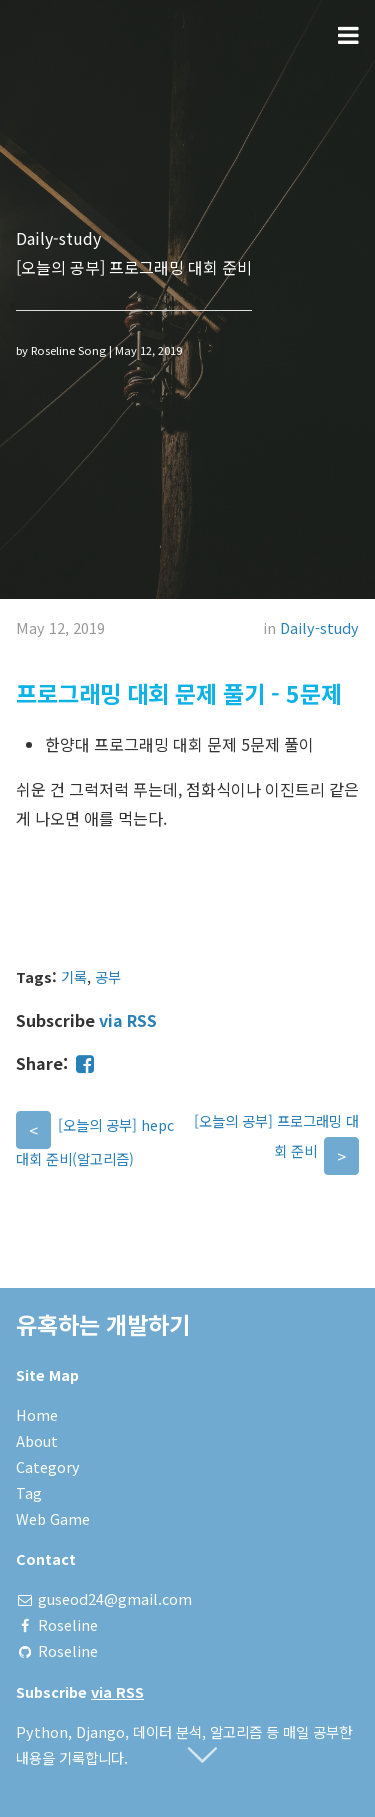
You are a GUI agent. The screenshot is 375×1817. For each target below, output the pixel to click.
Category (48, 1466)
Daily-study (319, 627)
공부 (108, 976)
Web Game (53, 1518)
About (37, 1440)
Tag (29, 1492)
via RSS (128, 1020)
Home (37, 1414)
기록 (74, 976)
